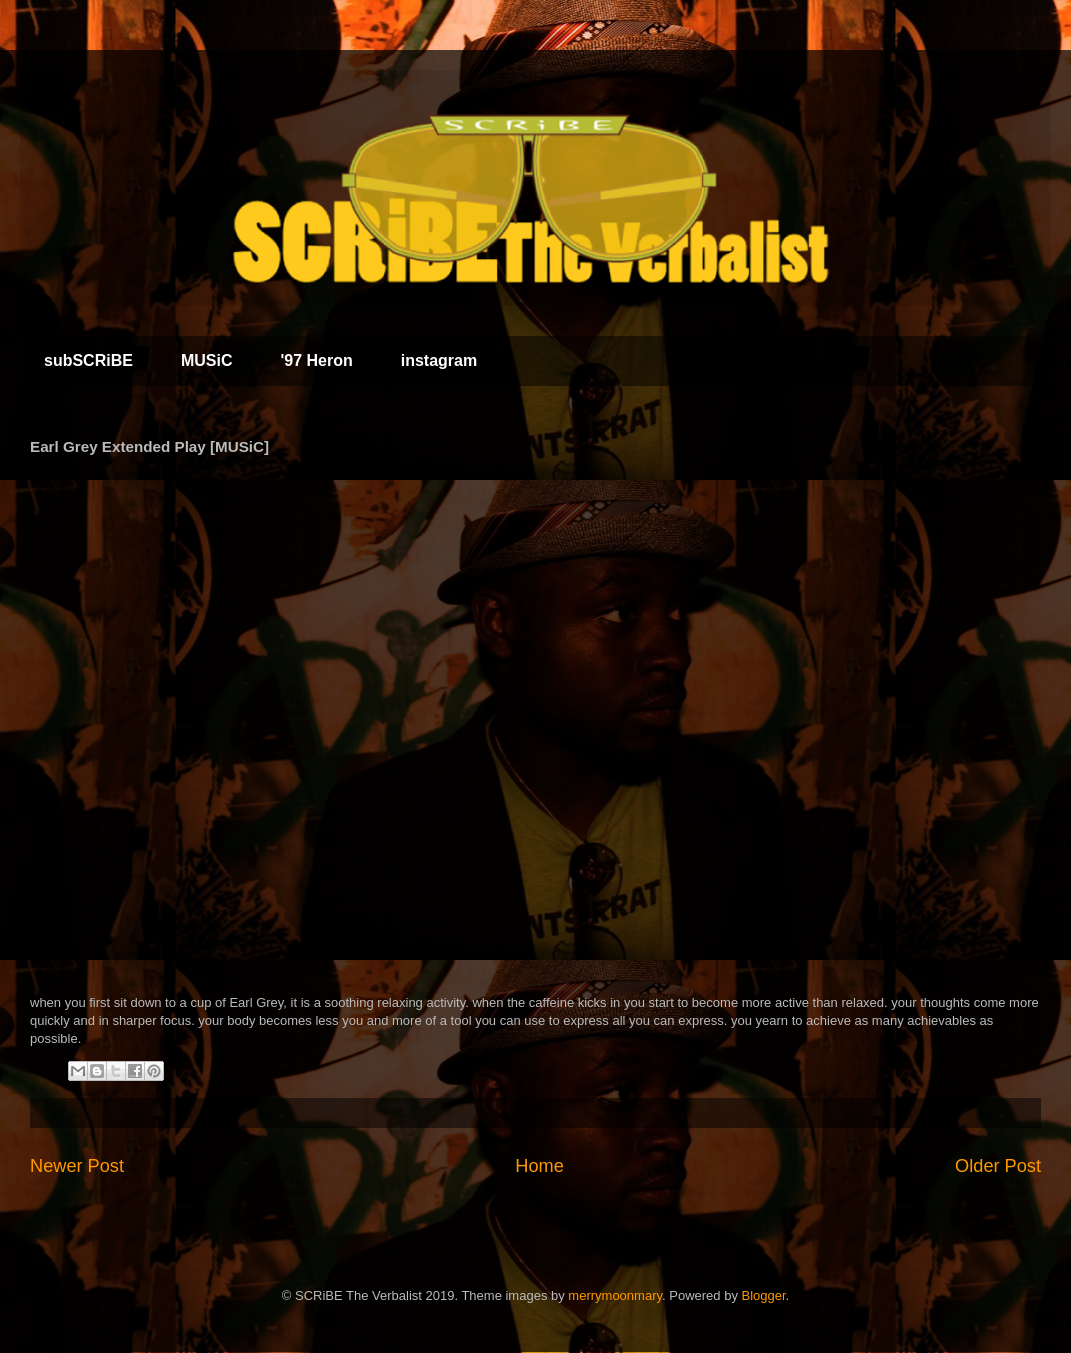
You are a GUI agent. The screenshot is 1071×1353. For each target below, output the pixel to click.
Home (539, 1166)
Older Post (998, 1166)
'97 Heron (316, 360)
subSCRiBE (88, 360)
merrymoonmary (615, 1295)
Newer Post (77, 1166)
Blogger (764, 1295)
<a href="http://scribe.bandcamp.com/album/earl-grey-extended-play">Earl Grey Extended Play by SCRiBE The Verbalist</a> (280, 720)
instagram (439, 360)
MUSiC (207, 360)
